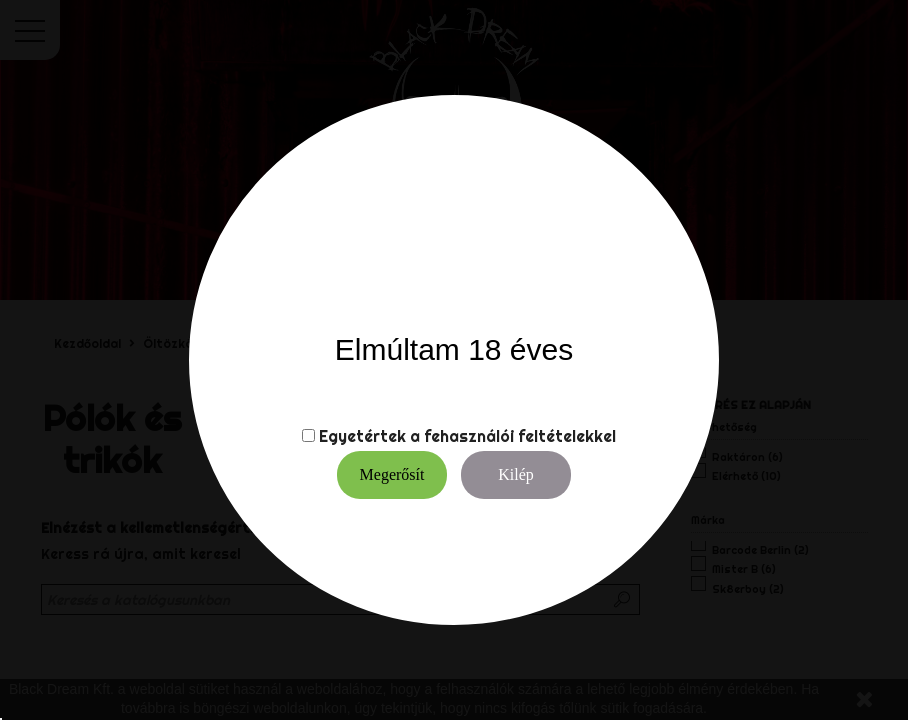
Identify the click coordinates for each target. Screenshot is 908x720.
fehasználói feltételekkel (520, 436)
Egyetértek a (369, 436)
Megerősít (392, 474)
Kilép (516, 474)
